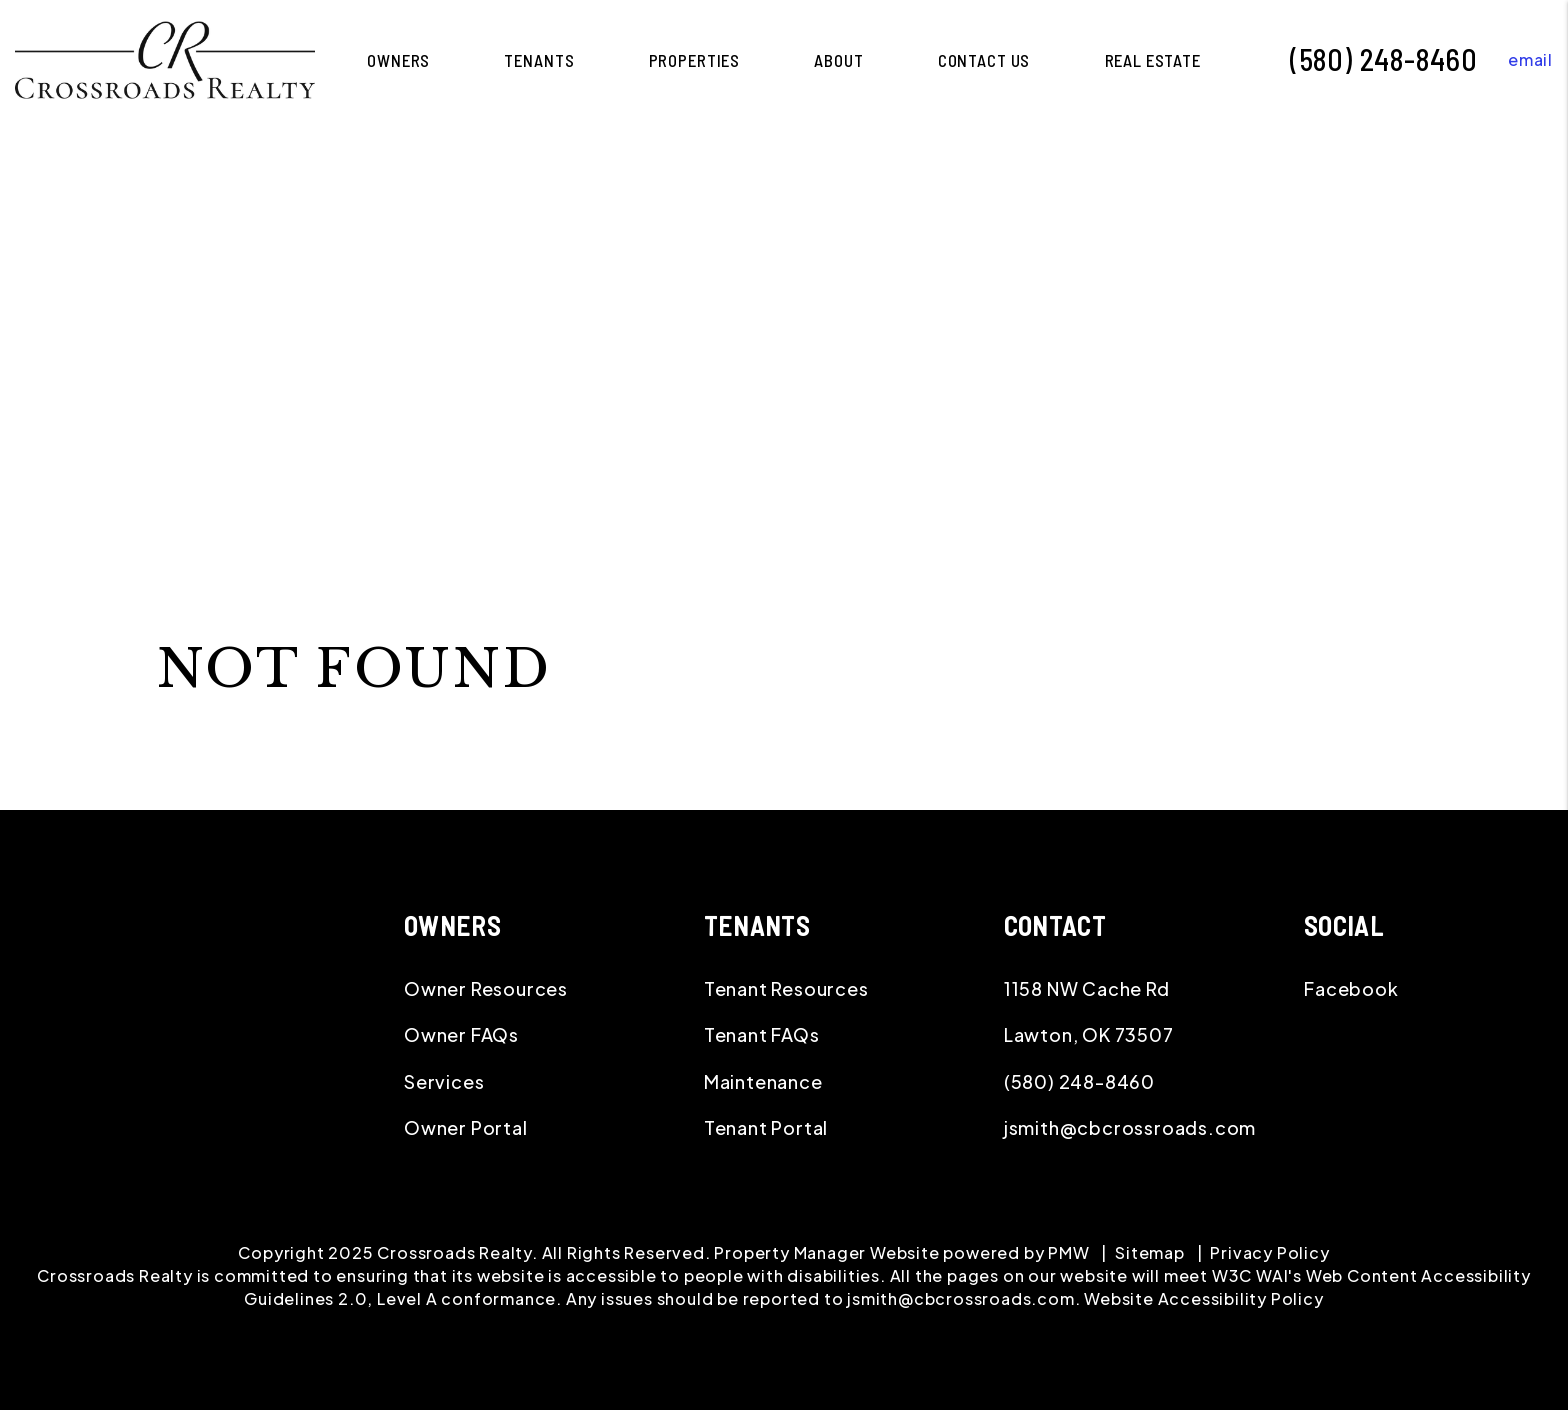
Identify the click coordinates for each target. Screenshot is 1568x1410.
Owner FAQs (461, 1034)
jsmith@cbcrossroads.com (1130, 1127)
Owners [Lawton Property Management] (398, 60)
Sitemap (1150, 1252)
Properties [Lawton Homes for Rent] (695, 60)
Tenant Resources (786, 988)
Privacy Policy (1269, 1252)
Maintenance (763, 1081)
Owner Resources (486, 988)
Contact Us (984, 60)
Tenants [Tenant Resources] (539, 60)
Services (444, 1081)
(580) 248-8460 (1384, 59)
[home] (165, 57)
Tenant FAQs (762, 1034)
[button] (1515, 59)
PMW (1068, 1252)
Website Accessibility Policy (1203, 1298)
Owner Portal (466, 1127)
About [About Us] (838, 60)
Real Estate (1153, 60)
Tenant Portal (766, 1127)
